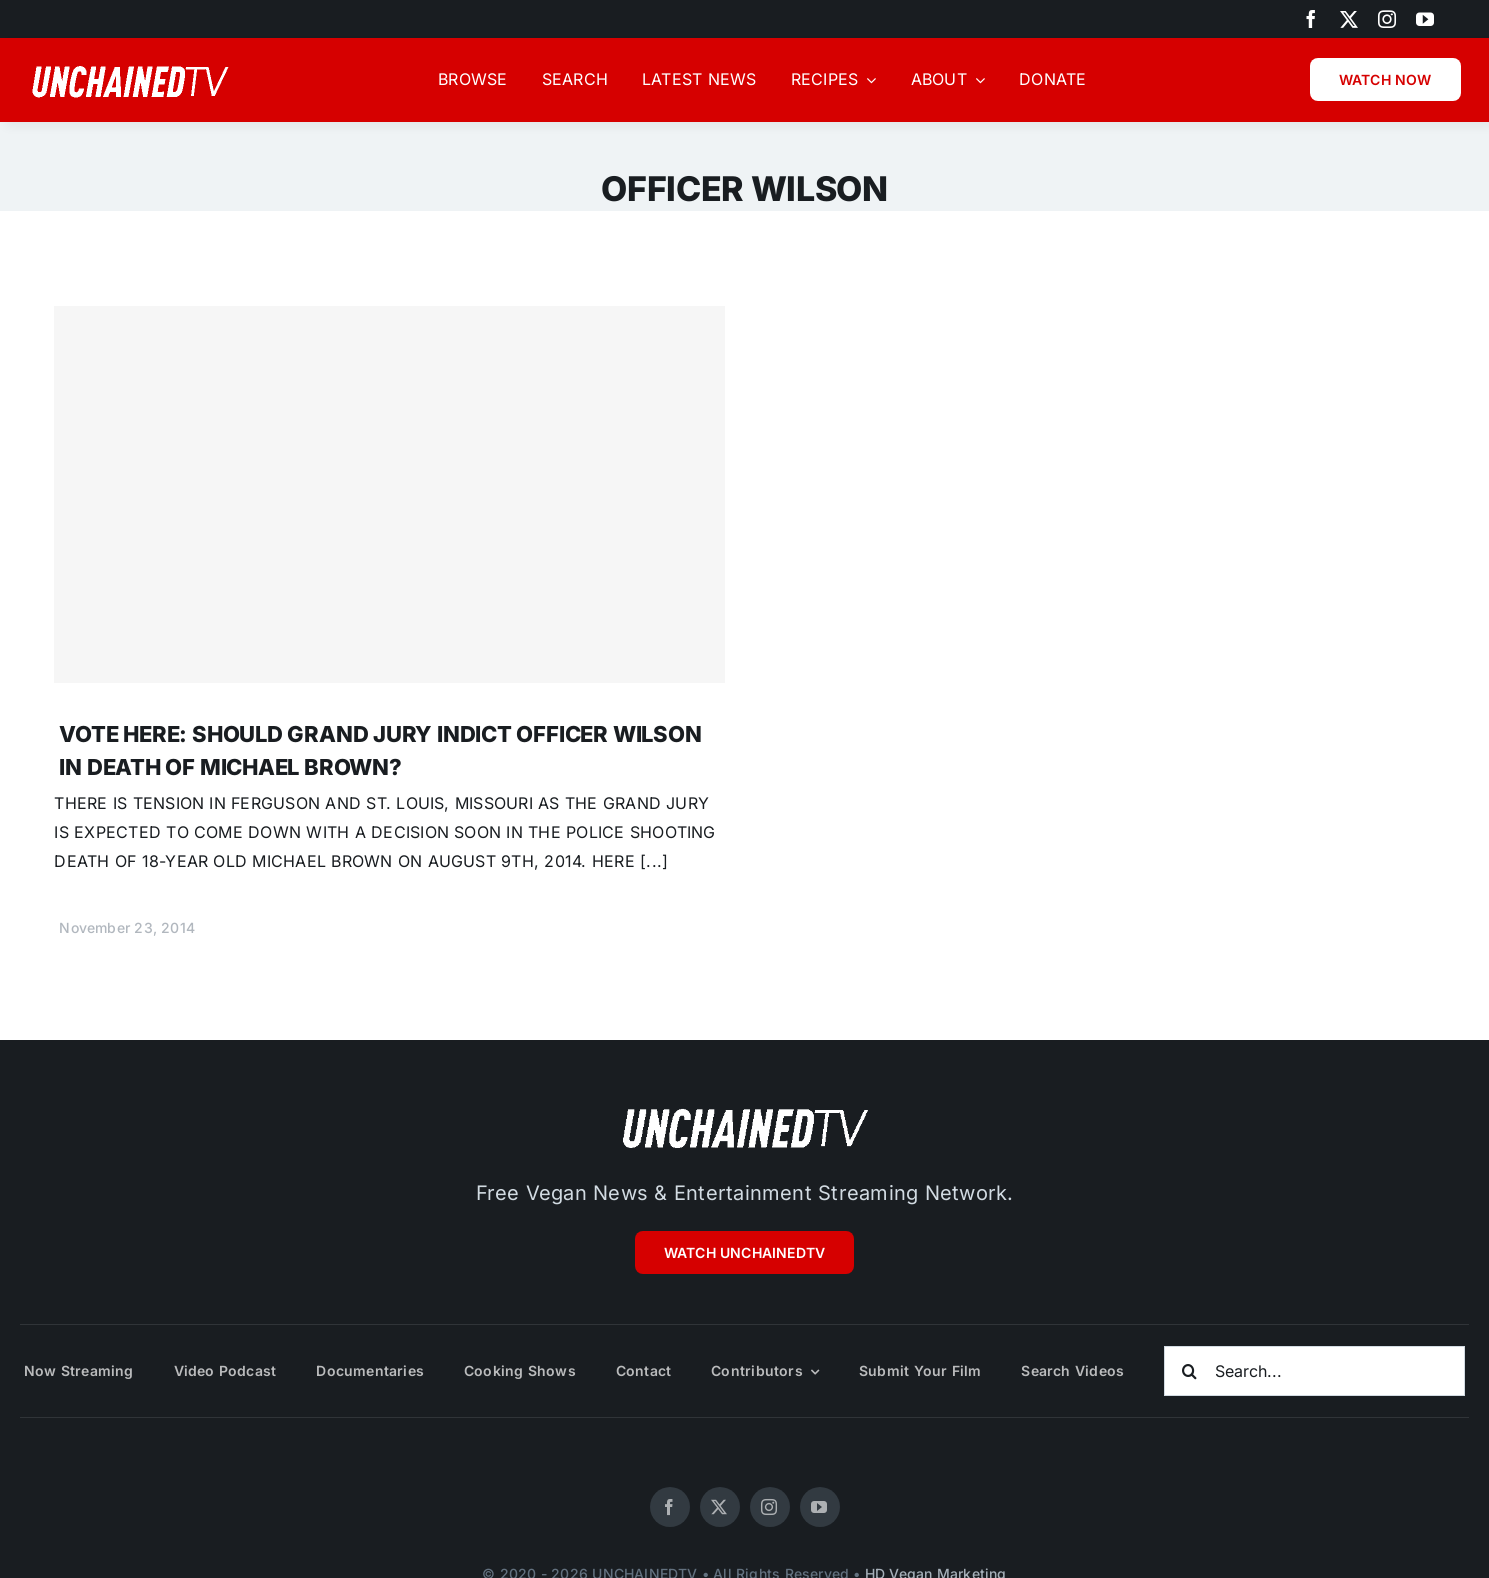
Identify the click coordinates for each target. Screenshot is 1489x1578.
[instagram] (1387, 19)
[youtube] (1425, 19)
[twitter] (1349, 19)
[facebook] (1311, 19)
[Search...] (1314, 1371)
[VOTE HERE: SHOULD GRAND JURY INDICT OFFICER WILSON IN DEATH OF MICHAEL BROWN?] (389, 494)
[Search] (1189, 1371)
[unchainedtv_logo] (745, 1108)
